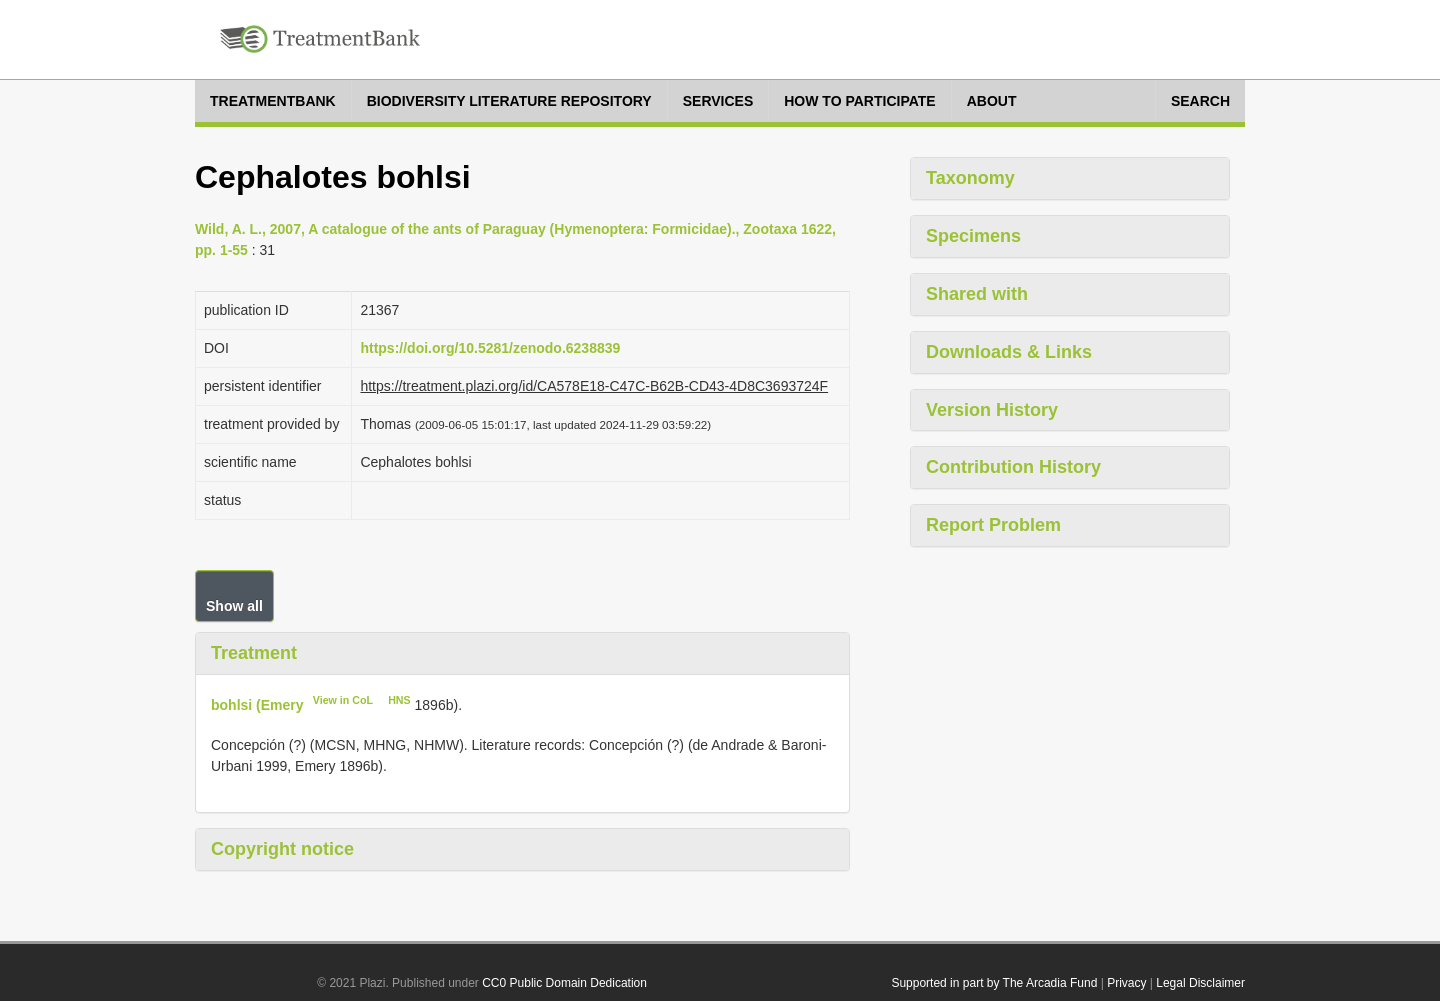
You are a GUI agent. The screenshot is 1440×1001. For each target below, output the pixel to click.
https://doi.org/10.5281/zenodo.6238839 (490, 348)
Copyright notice (282, 849)
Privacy (1126, 983)
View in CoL (343, 700)
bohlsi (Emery (257, 704)
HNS (399, 700)
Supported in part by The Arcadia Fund (994, 983)
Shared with (977, 294)
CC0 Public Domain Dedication (564, 983)
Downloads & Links (1009, 352)
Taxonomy (970, 178)
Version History (992, 410)
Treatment (254, 653)
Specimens (973, 236)
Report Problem (993, 525)
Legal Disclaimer (1200, 983)
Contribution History (1013, 467)
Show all (234, 606)
